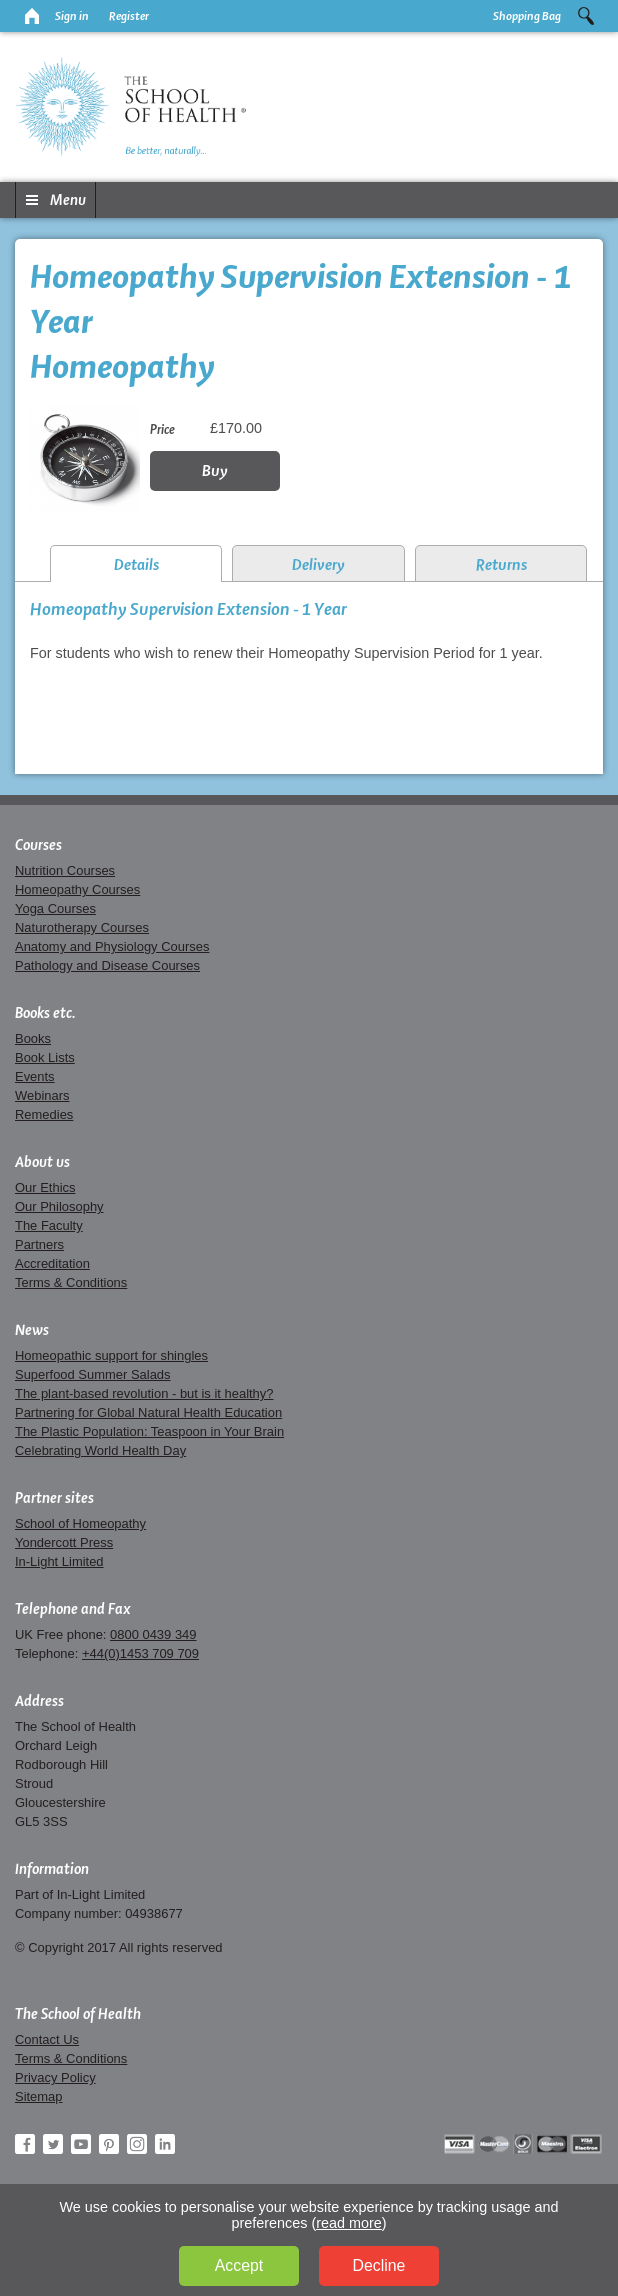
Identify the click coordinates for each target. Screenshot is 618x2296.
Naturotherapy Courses (82, 927)
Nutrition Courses (65, 870)
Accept (239, 2265)
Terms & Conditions (71, 1282)
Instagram (137, 2144)
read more (349, 2223)
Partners (39, 1244)
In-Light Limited (59, 1561)
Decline (379, 2265)
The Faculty (49, 1225)
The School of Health (78, 2014)
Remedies (44, 1114)
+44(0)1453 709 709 (140, 1653)
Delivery (318, 564)
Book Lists (45, 1057)
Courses (38, 845)
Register (129, 16)
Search (586, 16)
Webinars (42, 1095)
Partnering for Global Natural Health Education (148, 1412)
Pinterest (109, 2144)
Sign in (72, 16)
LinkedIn (165, 2144)
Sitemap (39, 2096)
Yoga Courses (55, 908)
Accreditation (52, 1263)
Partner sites (54, 1498)
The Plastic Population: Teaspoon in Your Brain (149, 1431)
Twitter (53, 2144)
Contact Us (47, 2039)
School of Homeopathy (80, 1523)
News (32, 1330)
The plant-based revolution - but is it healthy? (144, 1393)
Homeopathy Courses (77, 889)
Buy (215, 470)
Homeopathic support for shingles (111, 1355)
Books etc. (45, 1013)
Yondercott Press (64, 1542)
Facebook (25, 2144)
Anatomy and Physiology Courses (112, 946)
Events (35, 1076)
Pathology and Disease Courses (107, 965)
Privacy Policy (55, 2077)
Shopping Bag (527, 16)
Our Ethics (45, 1187)
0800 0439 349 (153, 1634)
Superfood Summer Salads (93, 1374)
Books (33, 1038)
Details (136, 564)
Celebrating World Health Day (100, 1450)
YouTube (81, 2144)
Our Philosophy (59, 1206)
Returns (501, 564)
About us (42, 1162)
